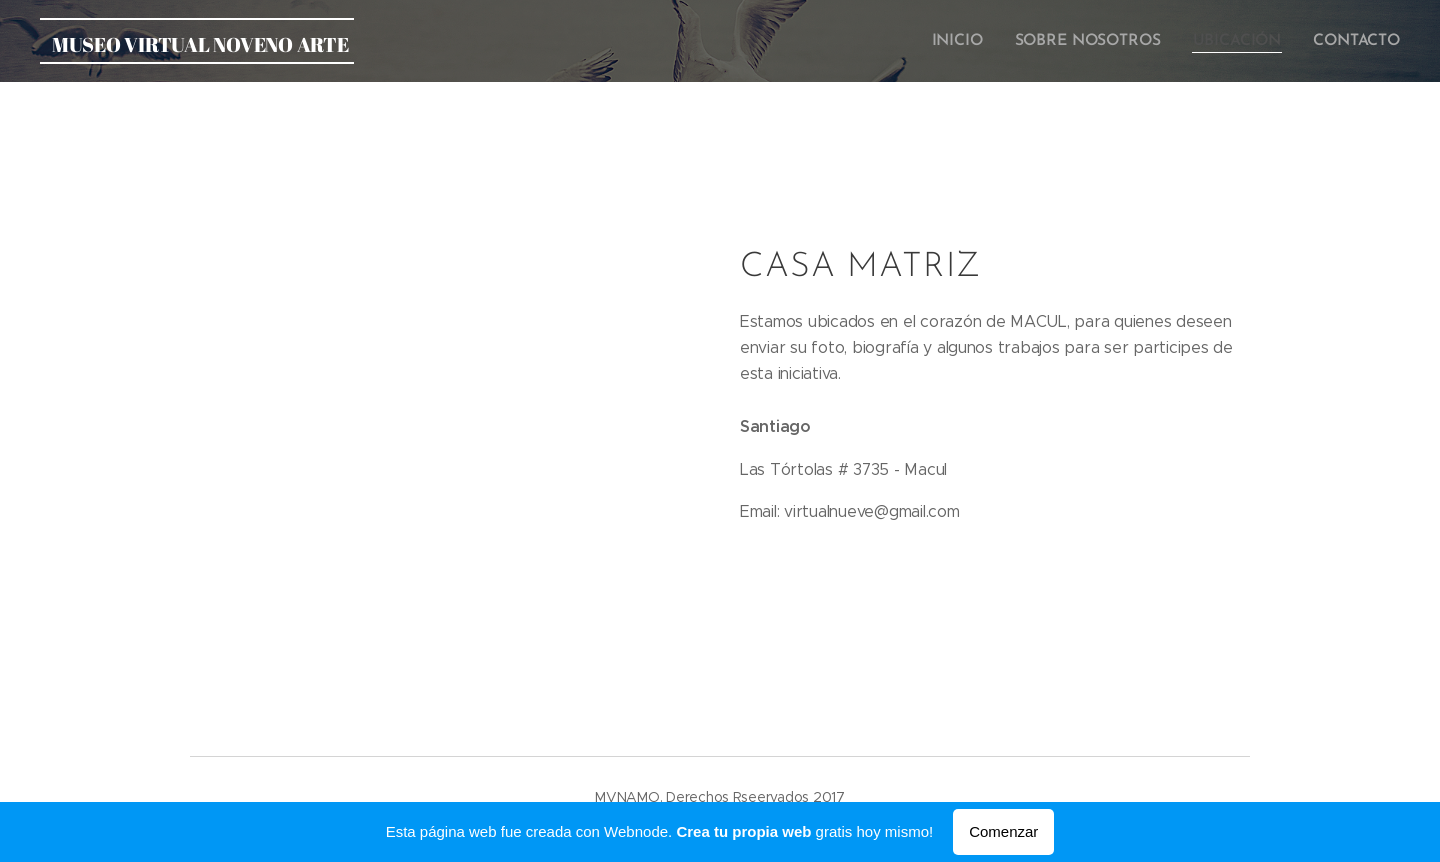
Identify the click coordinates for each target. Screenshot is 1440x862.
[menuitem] (970, 41)
